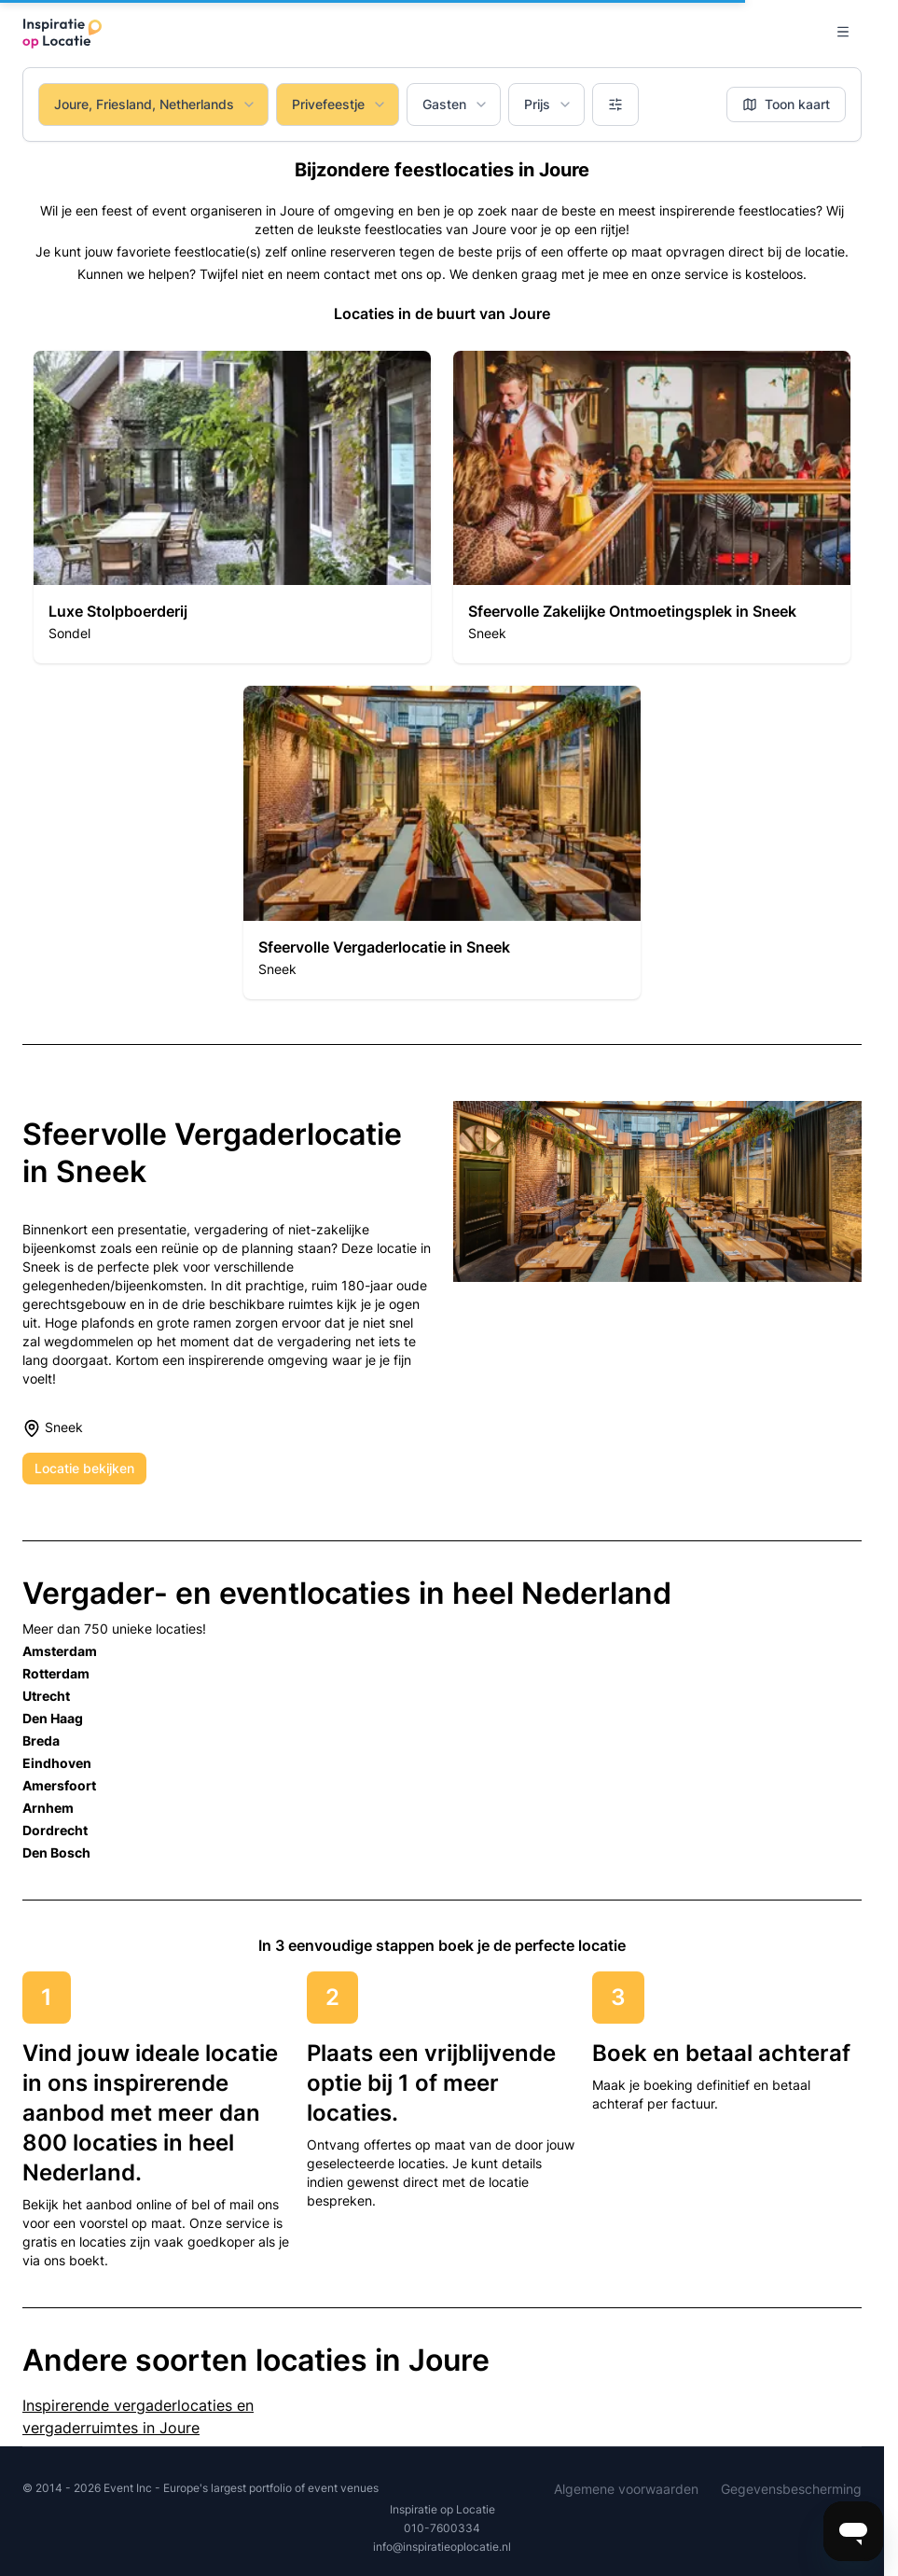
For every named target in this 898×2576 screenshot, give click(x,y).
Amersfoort (59, 1785)
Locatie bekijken (84, 1468)
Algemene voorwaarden (626, 2489)
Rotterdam (56, 1673)
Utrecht (46, 1696)
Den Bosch (56, 1852)
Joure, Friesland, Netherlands (155, 104)
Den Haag (52, 1718)
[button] (232, 507)
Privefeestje (339, 104)
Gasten (455, 104)
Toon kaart (786, 104)
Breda (41, 1740)
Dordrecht (55, 1830)
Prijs (548, 104)
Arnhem (48, 1808)
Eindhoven (56, 1763)
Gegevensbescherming (791, 2489)
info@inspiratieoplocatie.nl (442, 2547)
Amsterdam (59, 1651)
